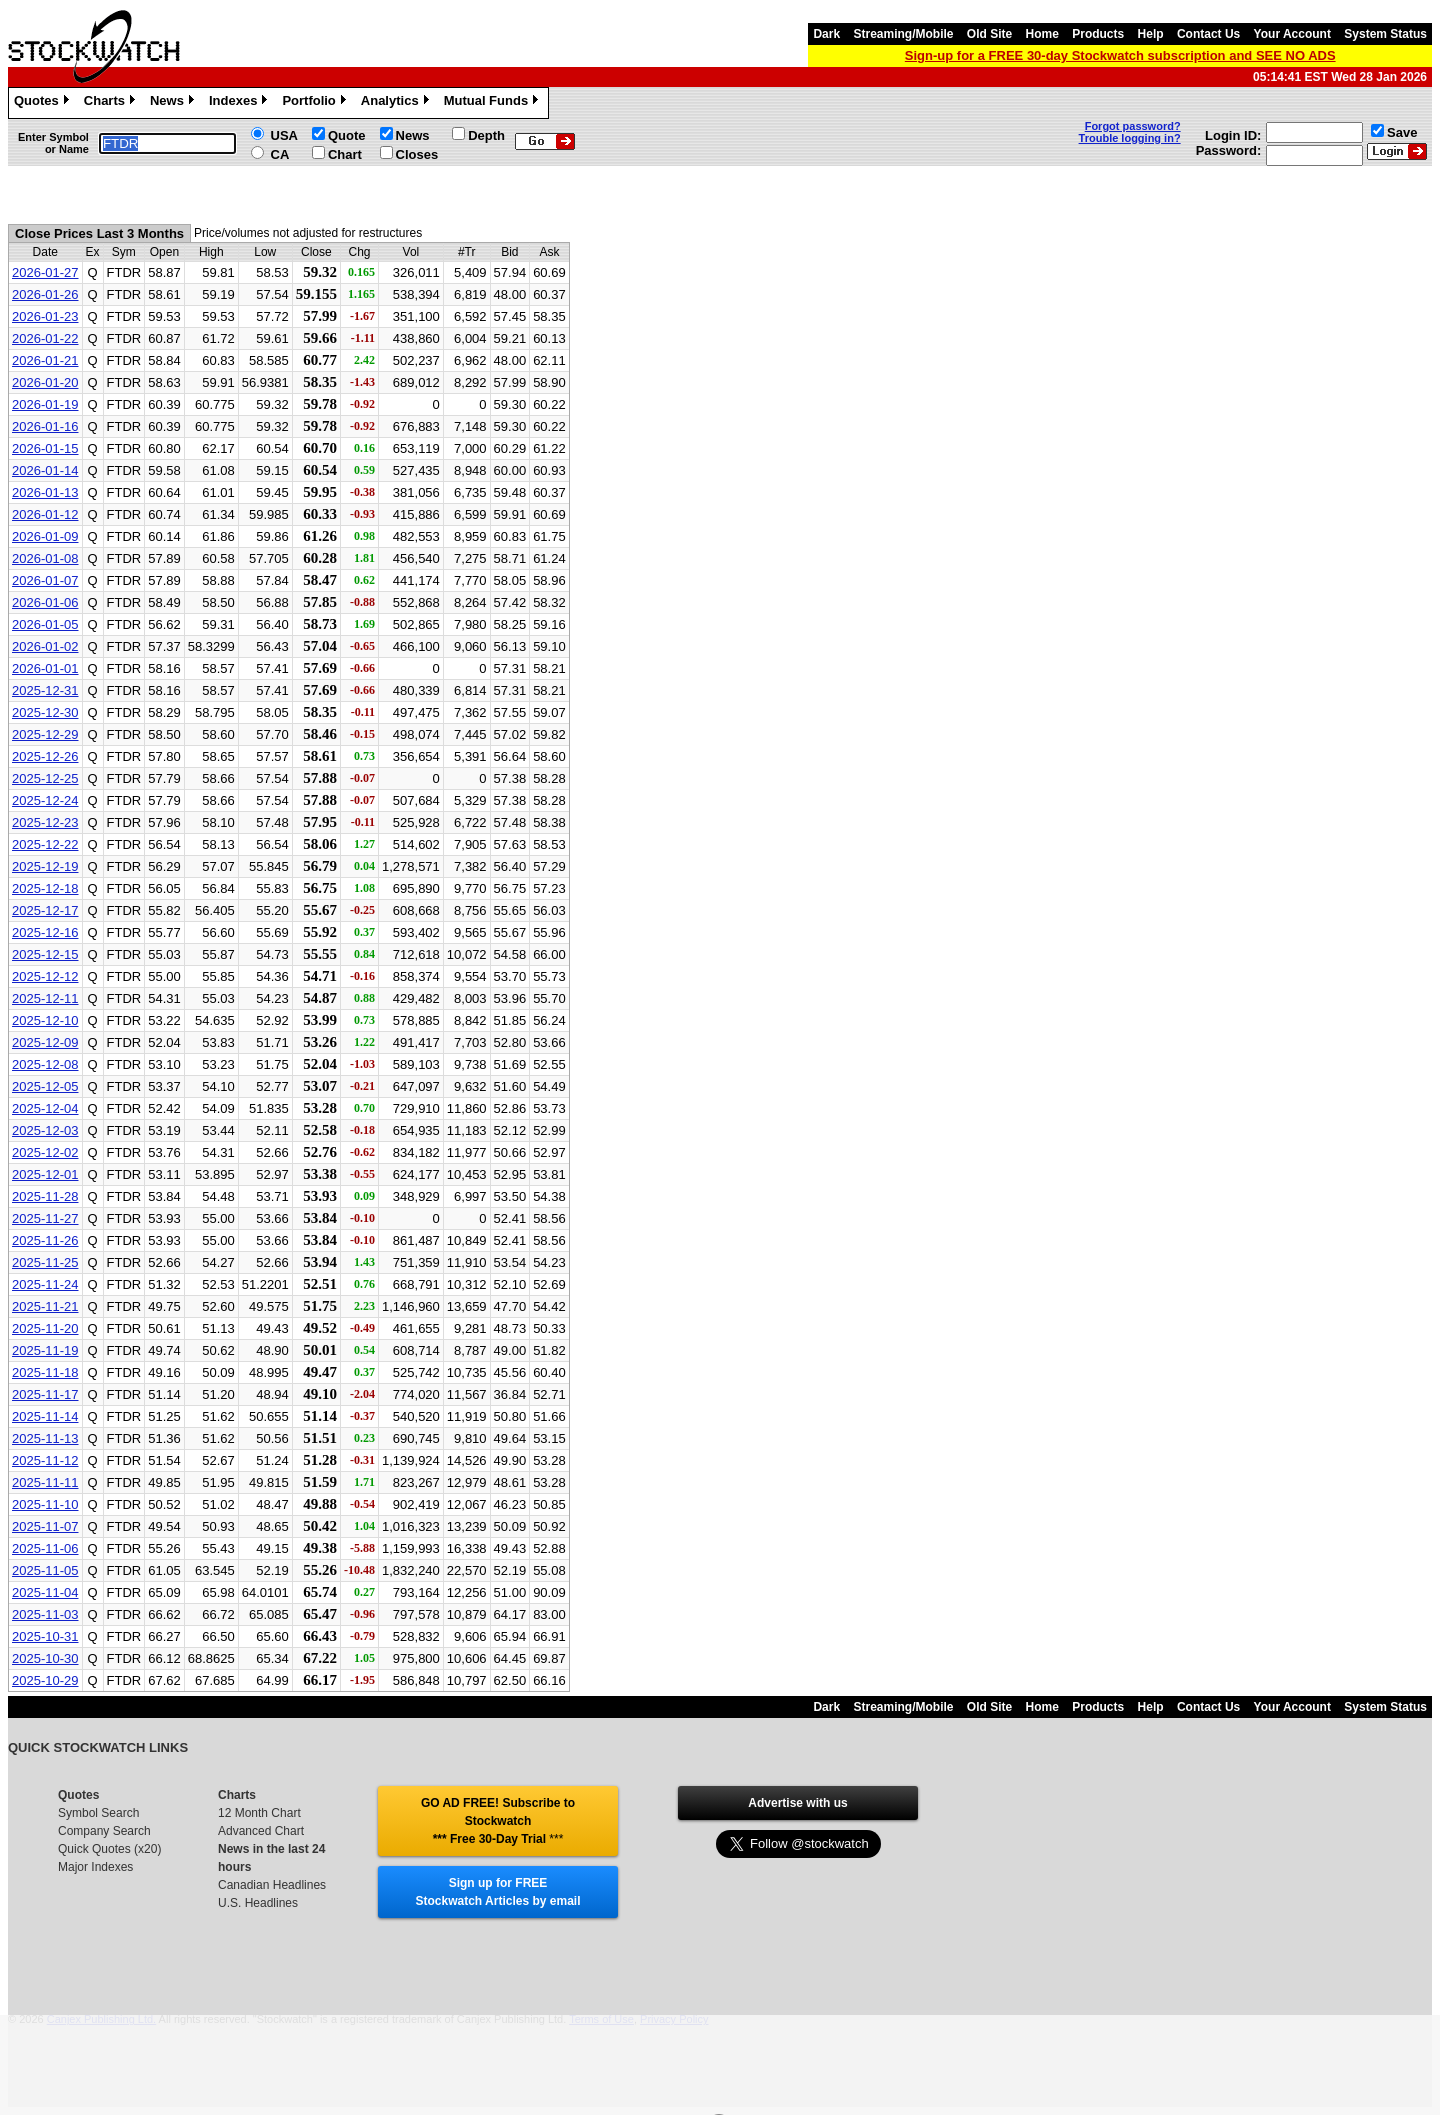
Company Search (104, 1831)
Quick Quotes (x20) (109, 1849)
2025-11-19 (45, 1350)
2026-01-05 (45, 624)
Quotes (44, 103)
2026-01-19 (45, 404)
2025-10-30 (45, 1658)
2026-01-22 (45, 338)
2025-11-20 (45, 1328)
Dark (826, 34)
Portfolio (316, 103)
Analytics (397, 103)
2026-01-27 (45, 272)
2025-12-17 (45, 910)
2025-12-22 (45, 844)
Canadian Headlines (272, 1885)
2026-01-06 (45, 602)
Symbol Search (98, 1813)
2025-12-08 (45, 1064)
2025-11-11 (45, 1482)
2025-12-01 (45, 1174)
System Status (1385, 34)
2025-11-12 (45, 1460)
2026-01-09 (45, 536)
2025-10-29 (45, 1680)
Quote (347, 135)
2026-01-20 (45, 382)
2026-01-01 (45, 668)
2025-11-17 (45, 1394)
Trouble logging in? (1130, 138)
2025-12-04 (45, 1108)
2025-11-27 (45, 1218)
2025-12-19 (45, 866)
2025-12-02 (45, 1152)
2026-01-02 (45, 646)
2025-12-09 (45, 1042)
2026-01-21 (45, 360)
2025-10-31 (45, 1636)
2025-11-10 (45, 1504)
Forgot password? (1133, 126)
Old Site (989, 34)
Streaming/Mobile (903, 34)
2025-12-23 (45, 822)
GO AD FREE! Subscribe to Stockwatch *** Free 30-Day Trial (498, 1821)
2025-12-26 (45, 756)
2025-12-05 (45, 1086)
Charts (112, 103)
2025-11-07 (45, 1526)
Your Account (1292, 34)
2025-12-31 (45, 690)
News (174, 103)
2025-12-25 (45, 778)
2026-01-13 (45, 492)
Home (1042, 34)
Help (1151, 34)
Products (1098, 34)
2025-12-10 (45, 1020)
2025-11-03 (45, 1614)
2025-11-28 (45, 1196)
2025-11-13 (45, 1438)
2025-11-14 (45, 1416)
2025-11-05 (45, 1570)
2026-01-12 (45, 514)
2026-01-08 (45, 558)
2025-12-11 (45, 998)
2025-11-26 (45, 1240)
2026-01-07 (45, 580)
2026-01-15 (45, 448)
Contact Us (1208, 34)
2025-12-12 (45, 976)
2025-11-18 (45, 1372)
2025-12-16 (45, 932)
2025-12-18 (45, 888)
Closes (417, 154)
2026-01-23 (45, 316)
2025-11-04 (45, 1592)
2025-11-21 (45, 1306)
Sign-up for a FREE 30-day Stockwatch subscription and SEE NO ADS (1120, 55)
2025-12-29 (45, 734)
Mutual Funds (494, 103)
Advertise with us (797, 1803)
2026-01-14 (45, 470)
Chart (345, 154)
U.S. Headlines (258, 1903)
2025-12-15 (45, 954)
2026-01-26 (45, 294)
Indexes (240, 103)
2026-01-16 (45, 426)
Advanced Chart (261, 1831)
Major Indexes (95, 1867)
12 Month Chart (259, 1813)
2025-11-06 (45, 1548)
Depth (486, 135)
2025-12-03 (45, 1130)
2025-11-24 (45, 1284)
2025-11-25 (45, 1262)
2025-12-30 (45, 712)
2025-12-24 (45, 800)
